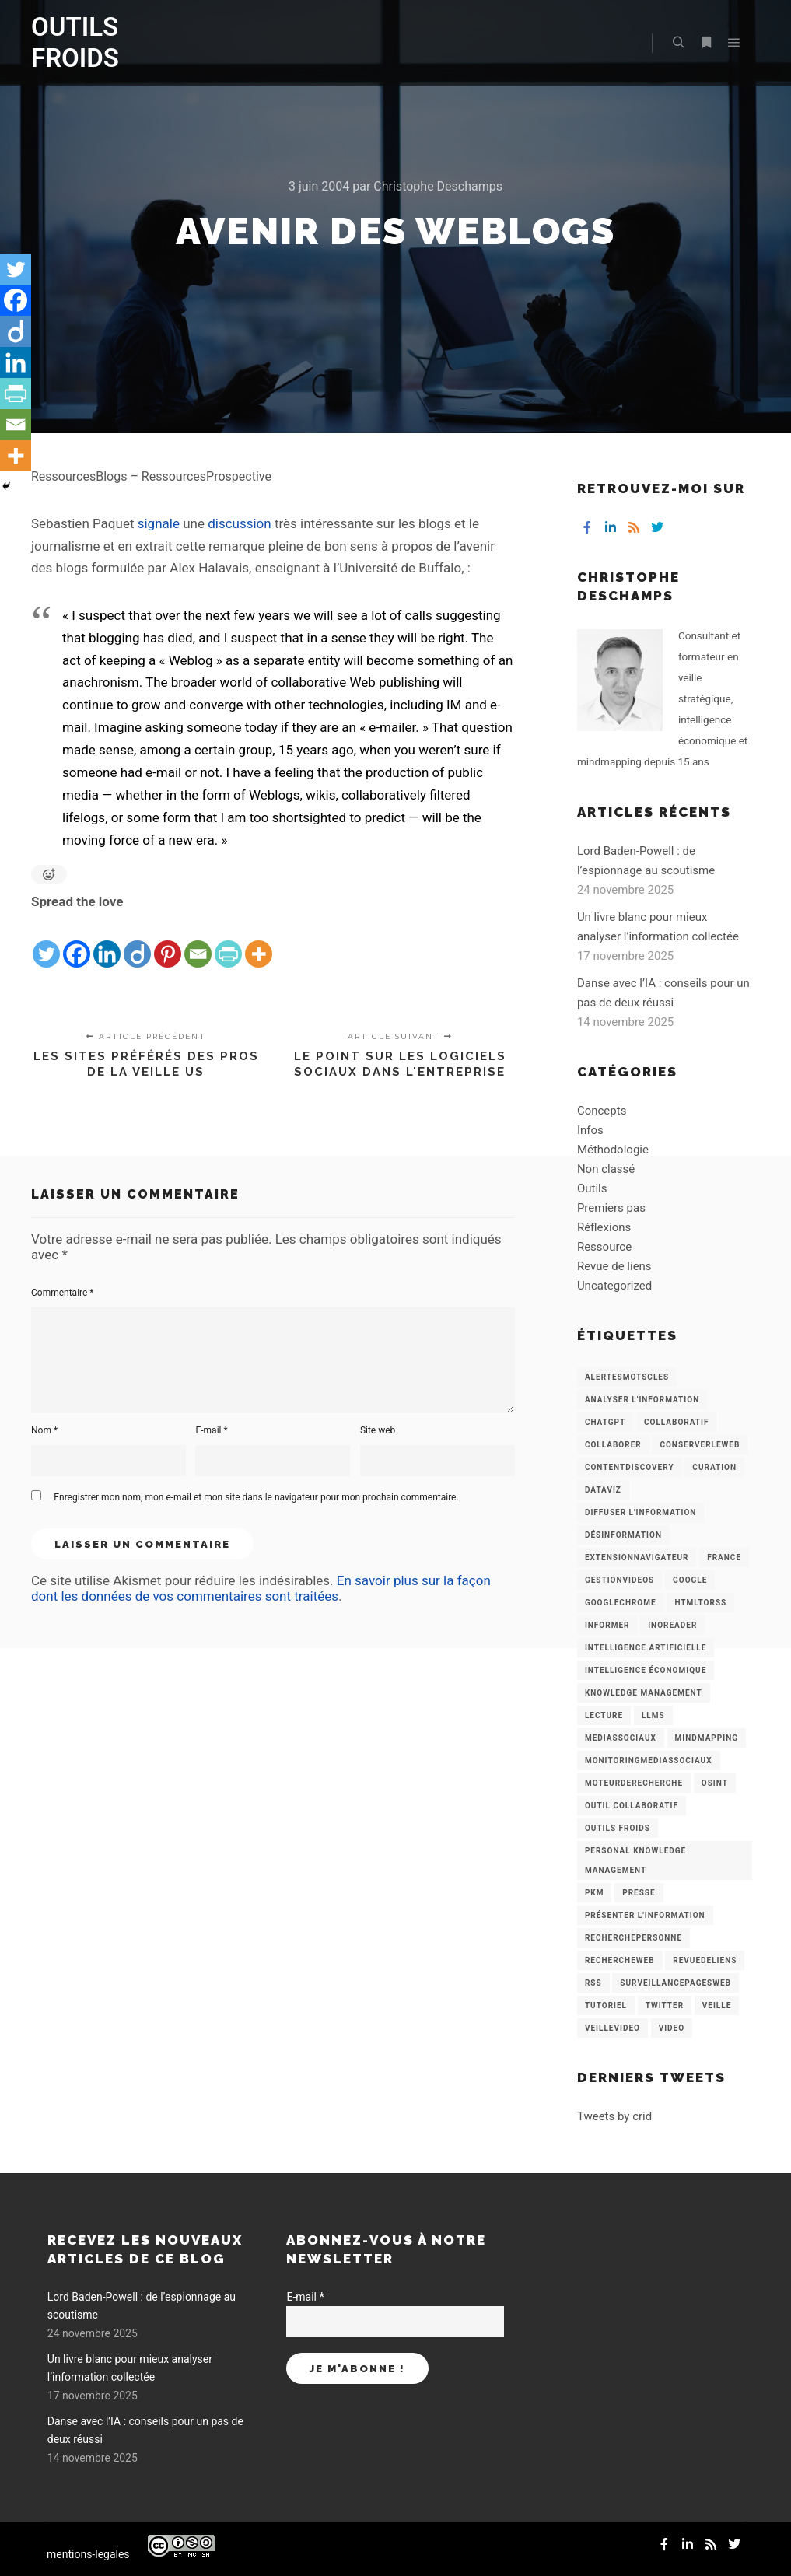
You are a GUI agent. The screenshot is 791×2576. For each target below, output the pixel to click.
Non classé (606, 1169)
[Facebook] (76, 941)
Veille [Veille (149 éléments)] (717, 2005)
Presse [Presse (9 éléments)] (638, 1892)
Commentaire (62, 1292)
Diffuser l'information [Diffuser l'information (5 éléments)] (641, 1512)
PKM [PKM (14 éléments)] (594, 1892)
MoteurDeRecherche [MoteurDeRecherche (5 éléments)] (634, 1783)
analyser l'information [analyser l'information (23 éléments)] (642, 1399)
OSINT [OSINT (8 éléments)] (715, 1783)
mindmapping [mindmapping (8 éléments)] (706, 1738)
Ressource (604, 1247)
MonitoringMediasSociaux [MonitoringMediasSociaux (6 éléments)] (648, 1760)
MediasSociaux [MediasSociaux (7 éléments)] (620, 1738)
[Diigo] (137, 941)
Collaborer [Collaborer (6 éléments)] (613, 1444)
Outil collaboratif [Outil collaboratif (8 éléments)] (631, 1805)
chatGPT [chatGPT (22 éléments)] (605, 1422)
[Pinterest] (167, 941)
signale (159, 523)
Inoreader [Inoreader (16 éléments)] (672, 1625)
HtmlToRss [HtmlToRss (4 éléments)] (700, 1602)
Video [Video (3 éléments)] (671, 2028)
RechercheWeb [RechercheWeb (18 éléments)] (620, 1960)
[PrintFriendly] (228, 941)
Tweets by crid (614, 2116)
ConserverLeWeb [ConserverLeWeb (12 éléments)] (700, 1444)
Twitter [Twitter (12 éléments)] (665, 2005)
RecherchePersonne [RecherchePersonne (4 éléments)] (633, 1938)
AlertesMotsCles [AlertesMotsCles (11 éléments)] (627, 1377)
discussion (239, 523)
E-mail (211, 1430)
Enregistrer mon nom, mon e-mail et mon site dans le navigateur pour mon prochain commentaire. (256, 1497)
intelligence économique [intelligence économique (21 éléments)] (645, 1670)
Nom (44, 1430)
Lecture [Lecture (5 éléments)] (604, 1715)
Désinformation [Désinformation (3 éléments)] (623, 1535)
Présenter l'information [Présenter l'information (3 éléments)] (645, 1915)
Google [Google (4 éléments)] (690, 1580)
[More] (258, 941)
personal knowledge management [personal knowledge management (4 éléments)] (635, 1860)
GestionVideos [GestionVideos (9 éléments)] (619, 1580)
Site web (377, 1430)
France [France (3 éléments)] (724, 1557)
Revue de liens (614, 1266)
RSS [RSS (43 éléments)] (593, 1983)
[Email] (198, 941)
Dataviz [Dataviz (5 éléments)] (603, 1490)
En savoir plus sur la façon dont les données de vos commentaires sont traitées (261, 1588)
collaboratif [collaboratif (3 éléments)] (676, 1422)
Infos (590, 1130)
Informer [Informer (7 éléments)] (607, 1625)
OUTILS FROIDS (75, 42)
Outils (592, 1188)
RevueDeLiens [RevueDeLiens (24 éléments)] (705, 1960)
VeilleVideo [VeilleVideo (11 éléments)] (612, 2028)
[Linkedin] (107, 941)
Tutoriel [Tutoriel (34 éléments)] (606, 2005)
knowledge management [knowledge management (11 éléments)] (643, 1693)
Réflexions (604, 1227)
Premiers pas (611, 1208)
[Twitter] (46, 941)
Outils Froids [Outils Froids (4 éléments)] (617, 1828)
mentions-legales (88, 2554)
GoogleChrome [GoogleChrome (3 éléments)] (620, 1602)
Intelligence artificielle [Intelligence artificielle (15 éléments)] (645, 1647)
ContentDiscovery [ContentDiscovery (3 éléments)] (629, 1467)
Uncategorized (614, 1286)
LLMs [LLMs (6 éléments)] (653, 1715)
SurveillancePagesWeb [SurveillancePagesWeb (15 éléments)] (675, 1983)
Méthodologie (613, 1150)
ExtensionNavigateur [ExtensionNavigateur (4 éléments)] (637, 1557)
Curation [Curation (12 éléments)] (714, 1467)
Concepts (601, 1111)
